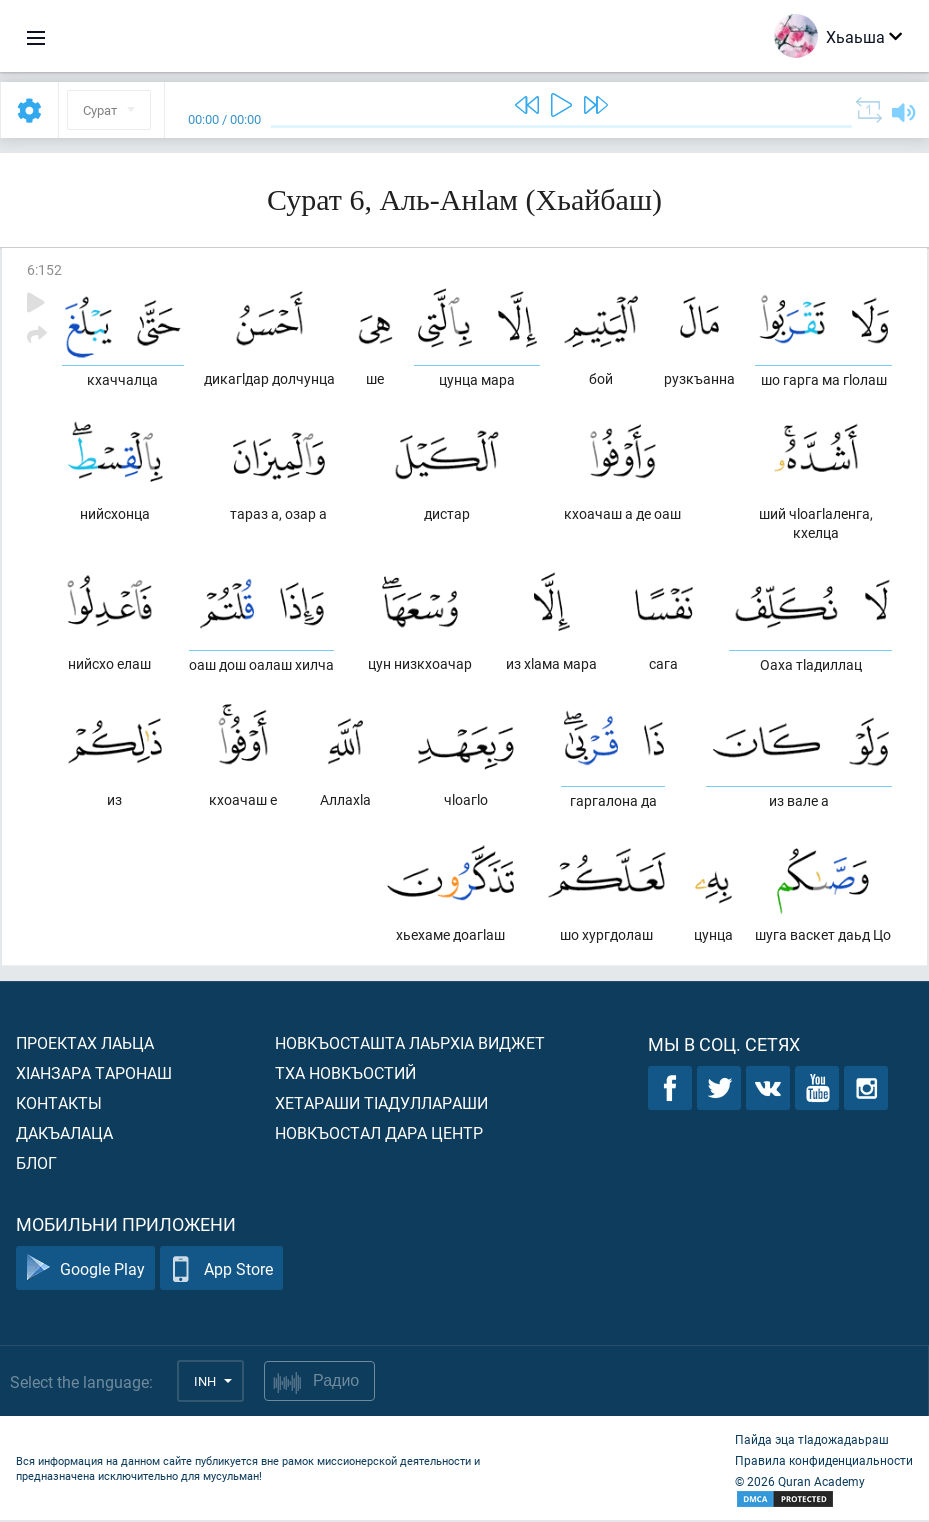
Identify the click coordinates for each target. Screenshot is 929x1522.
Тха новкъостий (345, 1074)
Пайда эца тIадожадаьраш (812, 1441)
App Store (221, 1270)
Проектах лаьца (85, 1044)
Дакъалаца (64, 1134)
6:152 (44, 269)
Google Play (85, 1270)
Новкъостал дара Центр (379, 1134)
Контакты (59, 1104)
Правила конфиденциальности (824, 1462)
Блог (36, 1164)
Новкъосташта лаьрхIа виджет (410, 1044)
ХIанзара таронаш (94, 1074)
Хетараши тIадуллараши (381, 1104)
